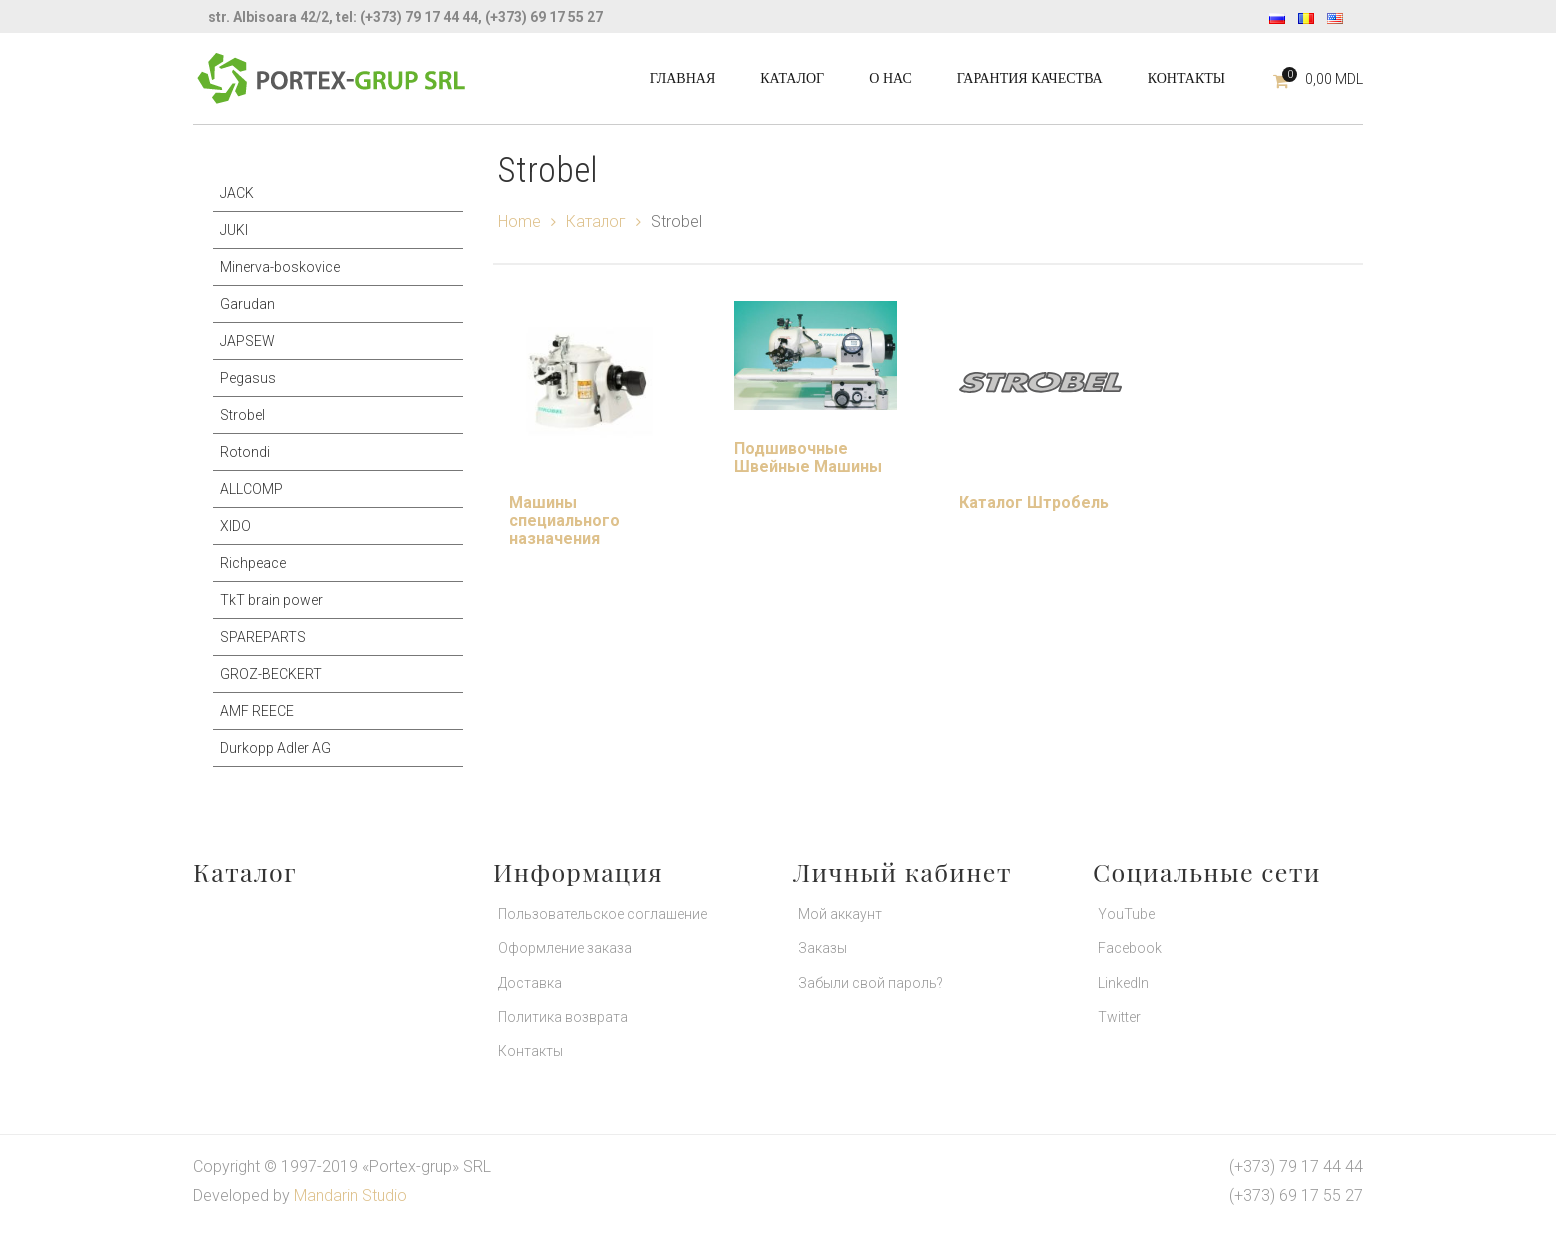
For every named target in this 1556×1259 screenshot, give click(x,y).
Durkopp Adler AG (275, 748)
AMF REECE (257, 711)
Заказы (822, 948)
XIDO (235, 526)
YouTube (1126, 914)
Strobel (242, 415)
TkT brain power (271, 600)
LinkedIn (1123, 983)
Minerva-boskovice (280, 267)
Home (519, 221)
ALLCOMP (251, 489)
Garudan (247, 304)
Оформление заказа (565, 948)
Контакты (530, 1051)
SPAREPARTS (263, 637)
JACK (237, 193)
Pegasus (248, 378)
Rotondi (245, 452)
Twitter (1119, 1017)
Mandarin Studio (350, 1195)
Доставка (530, 983)
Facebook (1130, 948)
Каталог (596, 221)
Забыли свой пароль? (870, 983)
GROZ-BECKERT (271, 674)
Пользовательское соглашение (602, 914)
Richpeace (253, 563)
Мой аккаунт (840, 914)
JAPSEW (247, 341)
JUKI (234, 230)
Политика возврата (563, 1017)
